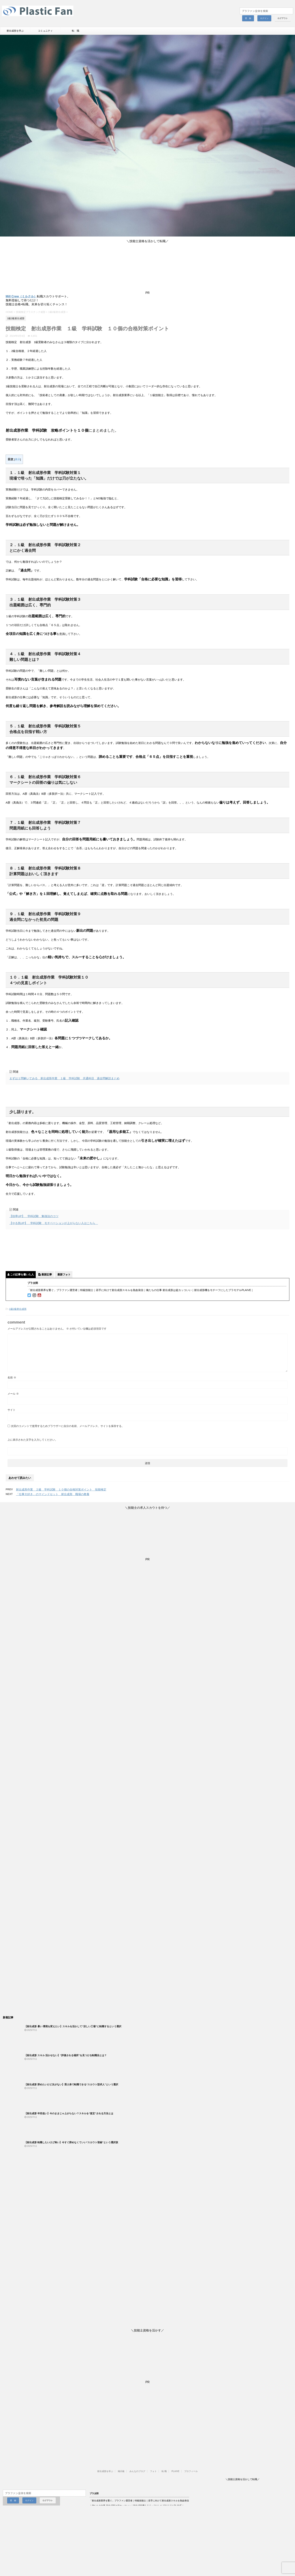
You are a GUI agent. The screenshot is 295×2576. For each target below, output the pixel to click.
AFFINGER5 (179, 2500)
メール (13, 1393)
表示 (17, 459)
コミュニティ (45, 30)
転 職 (75, 30)
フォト (153, 2402)
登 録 (248, 18)
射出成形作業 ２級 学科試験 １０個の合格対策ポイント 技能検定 (61, 1489)
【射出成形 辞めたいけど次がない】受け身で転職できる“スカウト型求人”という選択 (71, 2084)
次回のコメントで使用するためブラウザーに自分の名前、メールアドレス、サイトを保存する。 (67, 1425)
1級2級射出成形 (17, 1309)
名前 (12, 1377)
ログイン (264, 18)
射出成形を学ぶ (15, 30)
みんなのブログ (137, 2402)
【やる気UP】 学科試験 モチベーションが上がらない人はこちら (53, 1223)
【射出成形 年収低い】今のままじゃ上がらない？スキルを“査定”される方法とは (68, 2113)
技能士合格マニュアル (139, 2463)
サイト (11, 1409)
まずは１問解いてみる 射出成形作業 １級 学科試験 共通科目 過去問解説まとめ (64, 1078)
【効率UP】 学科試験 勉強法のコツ (34, 1216)
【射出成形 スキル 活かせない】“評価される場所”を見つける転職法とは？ (65, 2055)
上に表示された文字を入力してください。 (33, 1439)
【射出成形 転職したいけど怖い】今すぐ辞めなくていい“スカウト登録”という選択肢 (71, 2142)
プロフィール (191, 2402)
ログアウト (283, 18)
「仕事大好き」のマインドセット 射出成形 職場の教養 (52, 1494)
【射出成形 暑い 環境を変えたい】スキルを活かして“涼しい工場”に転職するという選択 (72, 2026)
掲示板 (121, 2402)
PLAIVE (175, 2402)
